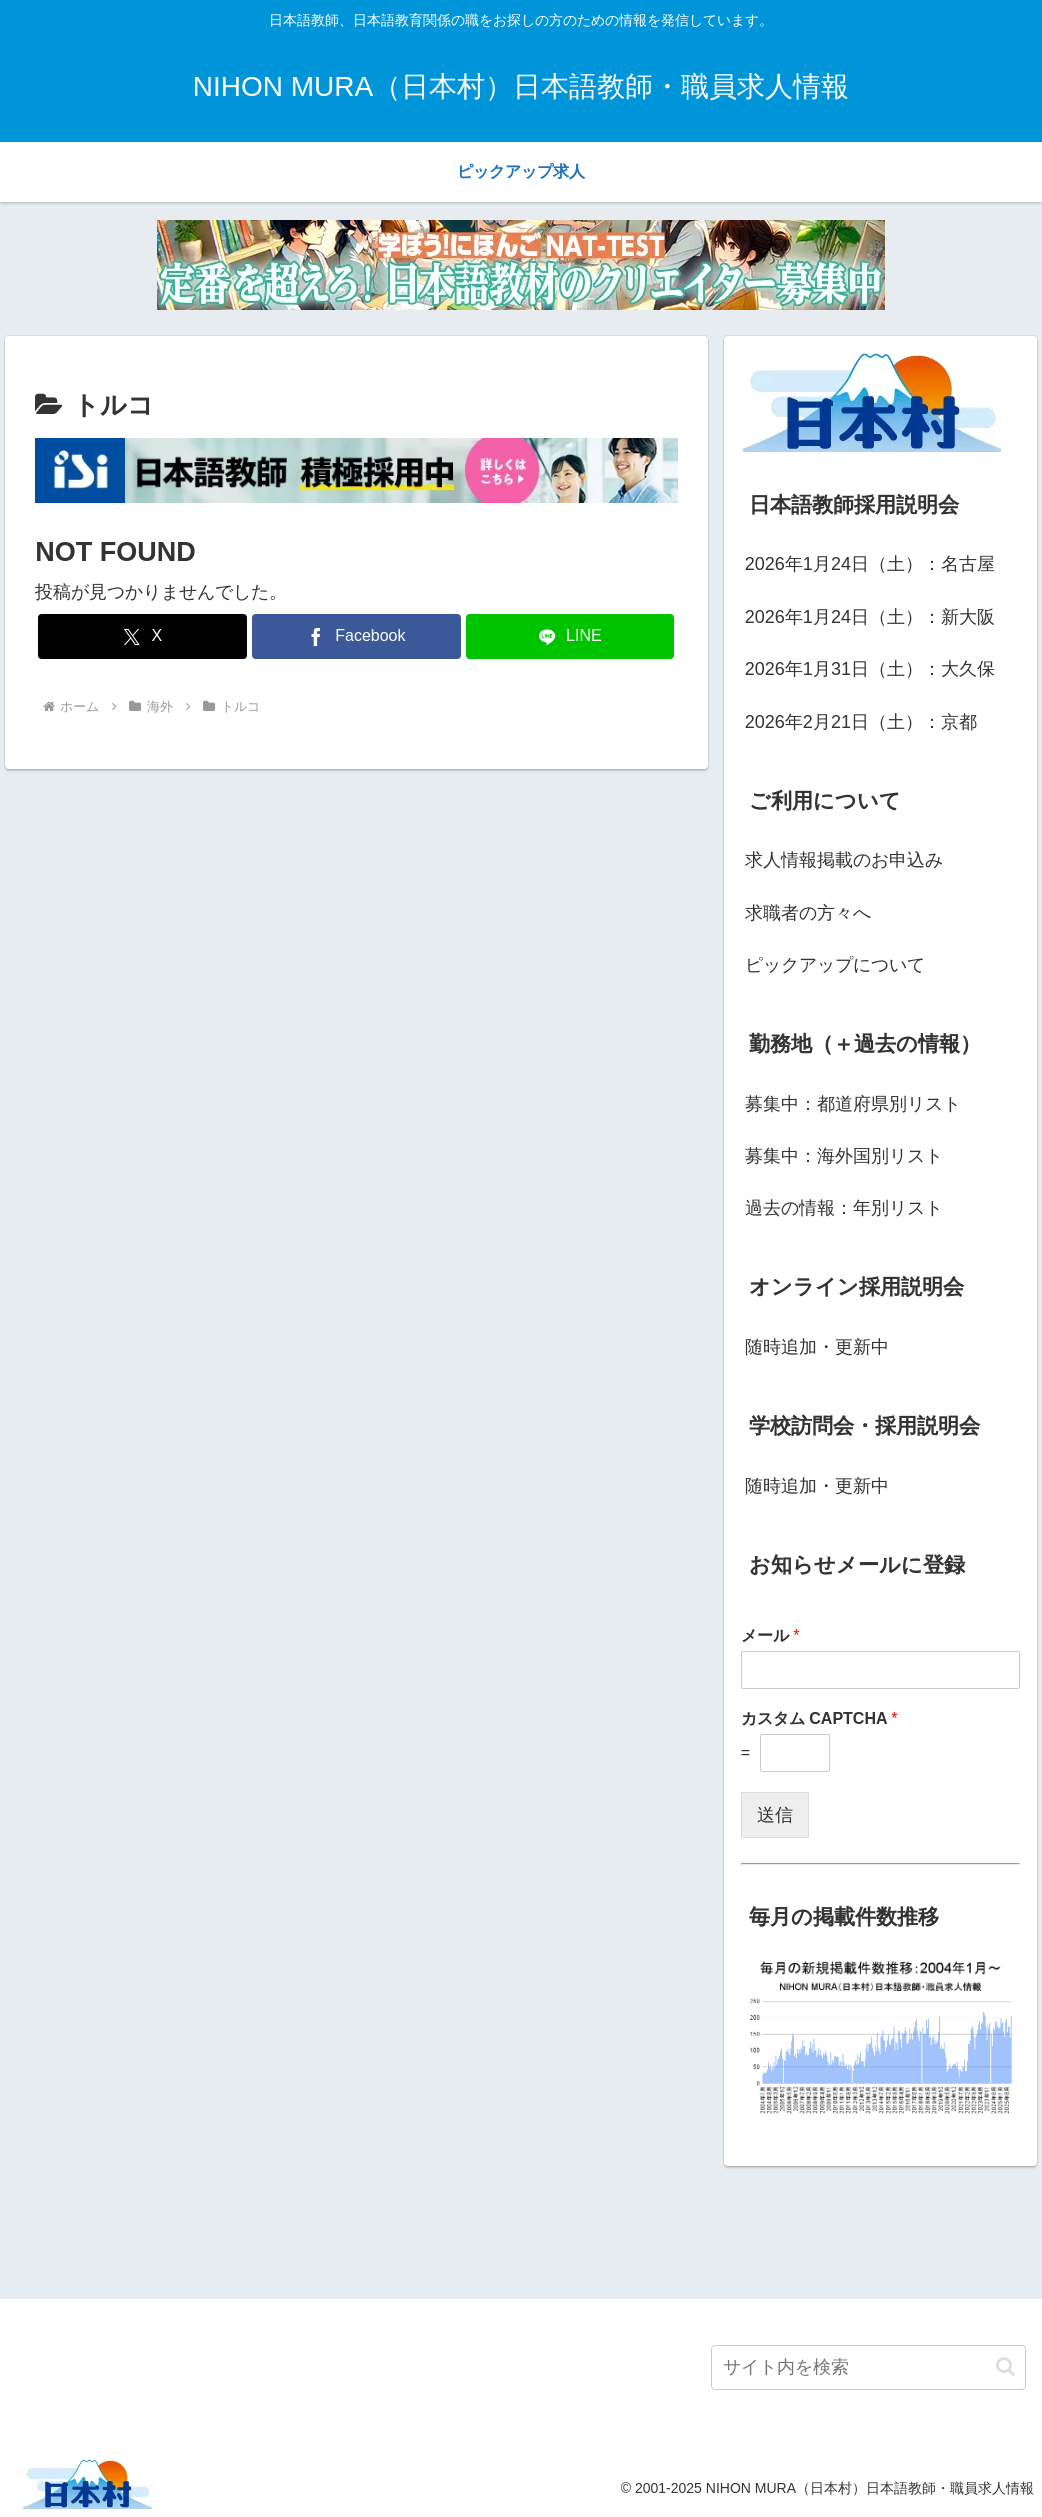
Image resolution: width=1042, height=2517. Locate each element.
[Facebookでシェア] (356, 636)
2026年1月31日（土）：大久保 (870, 669)
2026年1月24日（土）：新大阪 (870, 617)
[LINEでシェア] (570, 636)
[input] (868, 2367)
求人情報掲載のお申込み (844, 860)
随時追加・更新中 (817, 1347)
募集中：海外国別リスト (844, 1156)
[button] (1005, 2366)
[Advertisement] (521, 2229)
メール (770, 1635)
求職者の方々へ (808, 913)
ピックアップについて (835, 965)
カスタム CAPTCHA (819, 1718)
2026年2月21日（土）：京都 (861, 722)
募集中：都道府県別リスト (853, 1104)
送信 (775, 1815)
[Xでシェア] (142, 636)
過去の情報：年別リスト (844, 1208)
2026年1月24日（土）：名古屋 (870, 564)
